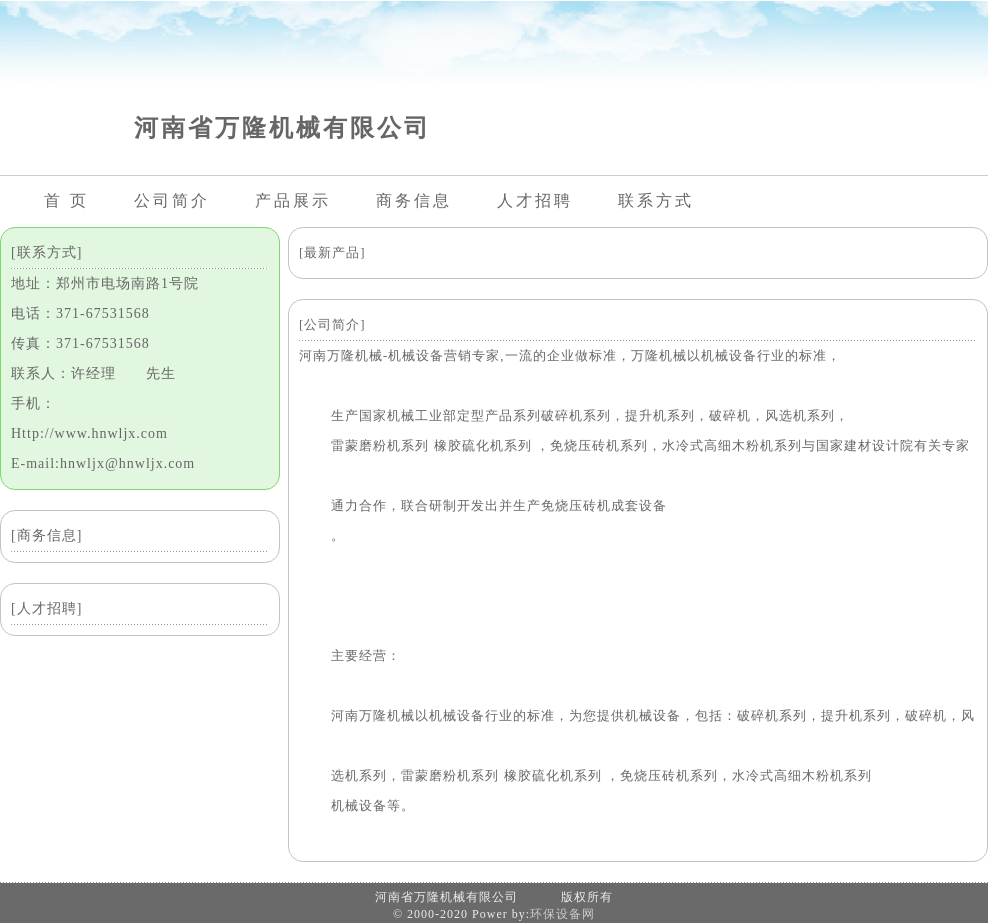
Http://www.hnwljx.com (89, 433)
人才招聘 (535, 200)
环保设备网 (562, 914)
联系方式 (656, 200)
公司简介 (172, 200)
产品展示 (293, 200)
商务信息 (414, 200)
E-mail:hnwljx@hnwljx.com (103, 463)
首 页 (66, 200)
